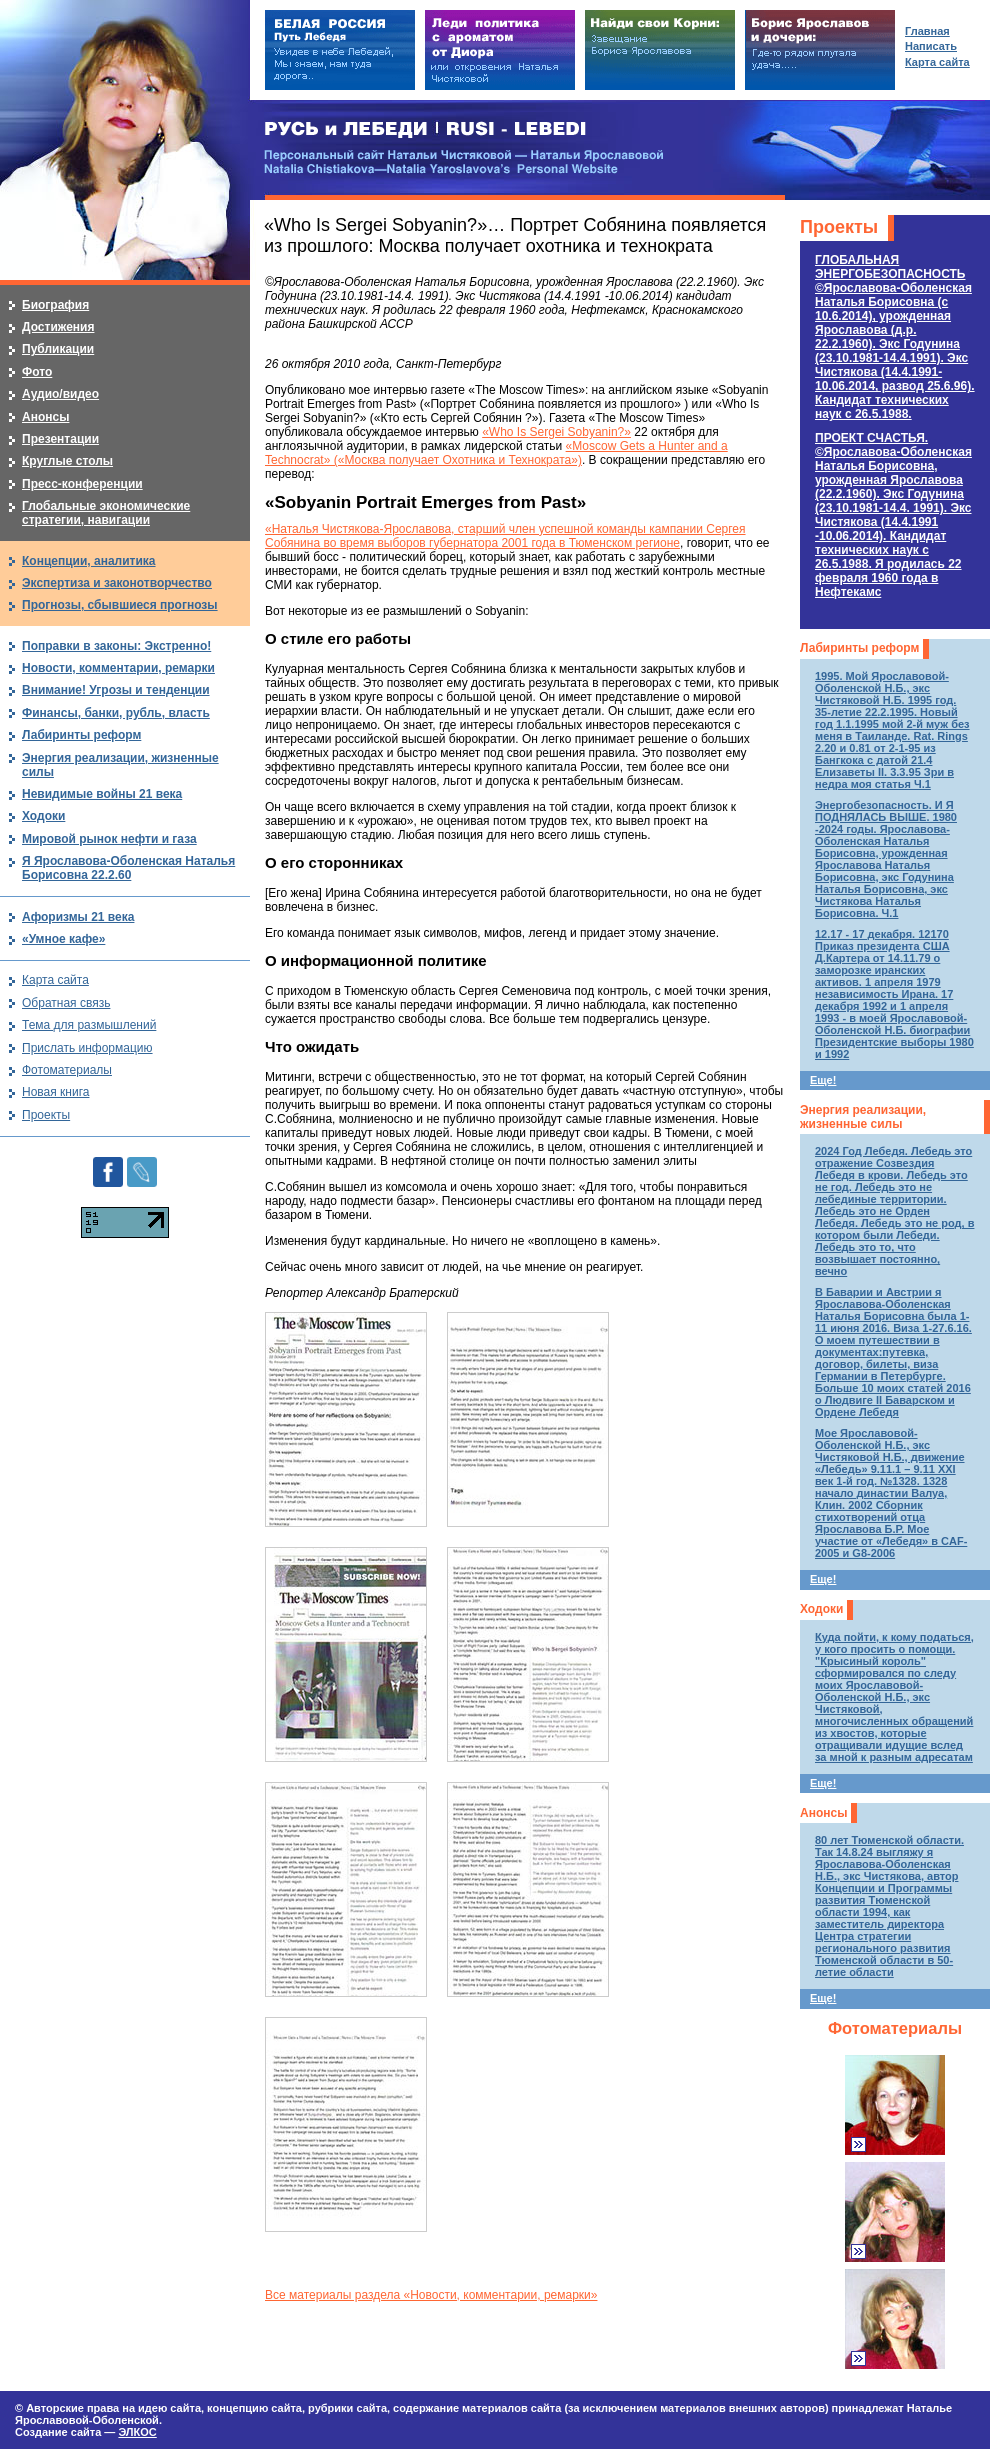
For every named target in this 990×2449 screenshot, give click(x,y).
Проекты (839, 227)
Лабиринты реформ (859, 648)
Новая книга (55, 1092)
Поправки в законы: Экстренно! (116, 646)
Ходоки (821, 1609)
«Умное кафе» (63, 939)
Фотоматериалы (895, 2028)
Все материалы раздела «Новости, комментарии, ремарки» (431, 2295)
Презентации (60, 439)
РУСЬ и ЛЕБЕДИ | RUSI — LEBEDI (425, 129)
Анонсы (823, 1813)
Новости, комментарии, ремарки (118, 668)
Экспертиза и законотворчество (117, 583)
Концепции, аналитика (89, 561)
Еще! (823, 1080)
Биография (55, 305)
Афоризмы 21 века (78, 917)
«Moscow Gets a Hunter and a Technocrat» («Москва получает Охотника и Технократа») (496, 453)
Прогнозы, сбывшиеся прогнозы (120, 605)
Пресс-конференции (82, 484)
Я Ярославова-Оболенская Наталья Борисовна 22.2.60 (128, 868)
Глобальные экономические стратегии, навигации (106, 513)
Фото (37, 372)
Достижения (58, 327)
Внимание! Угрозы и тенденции (116, 690)
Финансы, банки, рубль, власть (116, 713)
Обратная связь (66, 1003)
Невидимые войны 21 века (102, 794)
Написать (931, 46)
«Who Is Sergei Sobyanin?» (556, 432)
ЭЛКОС (137, 2432)
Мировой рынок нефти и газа (109, 839)
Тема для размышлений (89, 1025)
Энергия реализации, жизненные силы (863, 1117)
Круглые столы (67, 461)
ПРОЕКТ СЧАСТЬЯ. (893, 515)
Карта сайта (55, 980)
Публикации (58, 349)
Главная (927, 31)
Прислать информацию (87, 1048)
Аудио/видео (60, 394)
